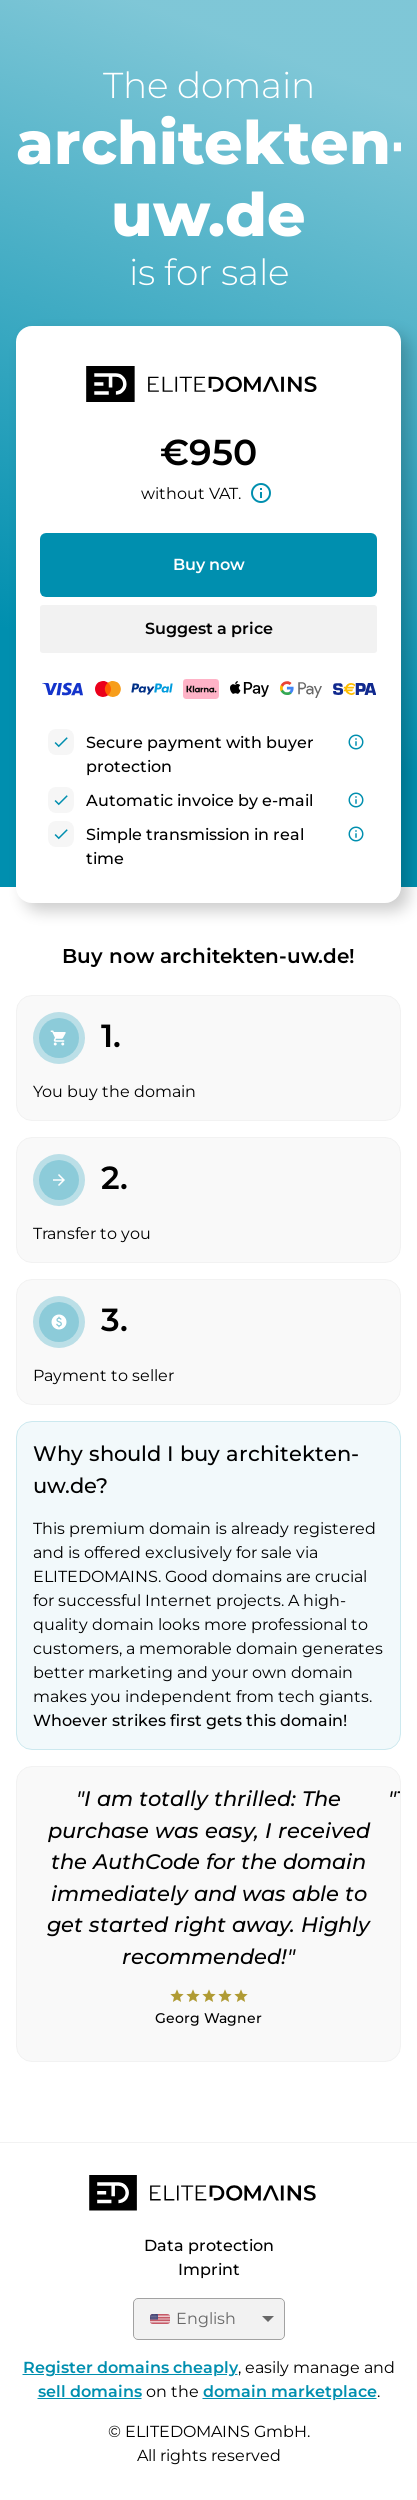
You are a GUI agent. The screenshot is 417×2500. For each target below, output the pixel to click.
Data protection (209, 2245)
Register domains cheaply (130, 2367)
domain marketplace (290, 2391)
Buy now (209, 564)
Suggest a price (209, 628)
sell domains (90, 2391)
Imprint (209, 2269)
